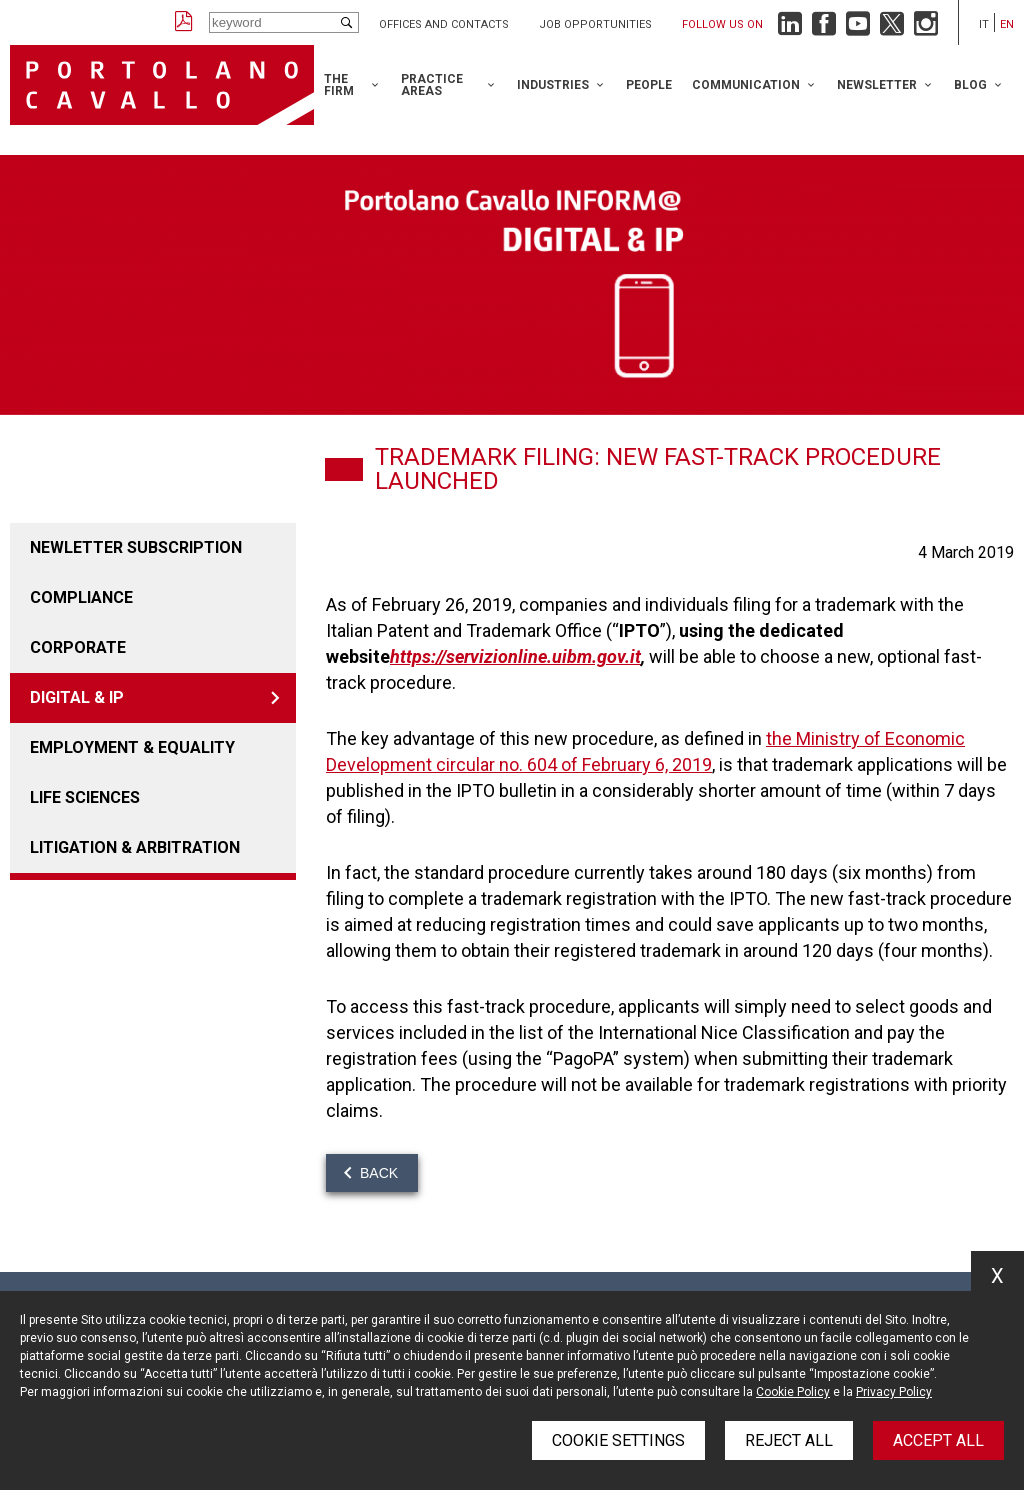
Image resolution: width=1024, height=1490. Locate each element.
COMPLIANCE (81, 597)
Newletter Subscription (136, 547)
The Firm (339, 85)
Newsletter (877, 85)
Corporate (78, 647)
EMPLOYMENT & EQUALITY (132, 747)
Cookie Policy (793, 1392)
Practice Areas (432, 85)
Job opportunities (595, 24)
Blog (970, 85)
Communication (746, 85)
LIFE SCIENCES (85, 797)
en (1007, 24)
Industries (553, 85)
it (984, 24)
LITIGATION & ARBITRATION (135, 847)
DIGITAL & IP (77, 697)
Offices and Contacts (444, 24)
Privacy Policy (894, 1392)
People (649, 85)
